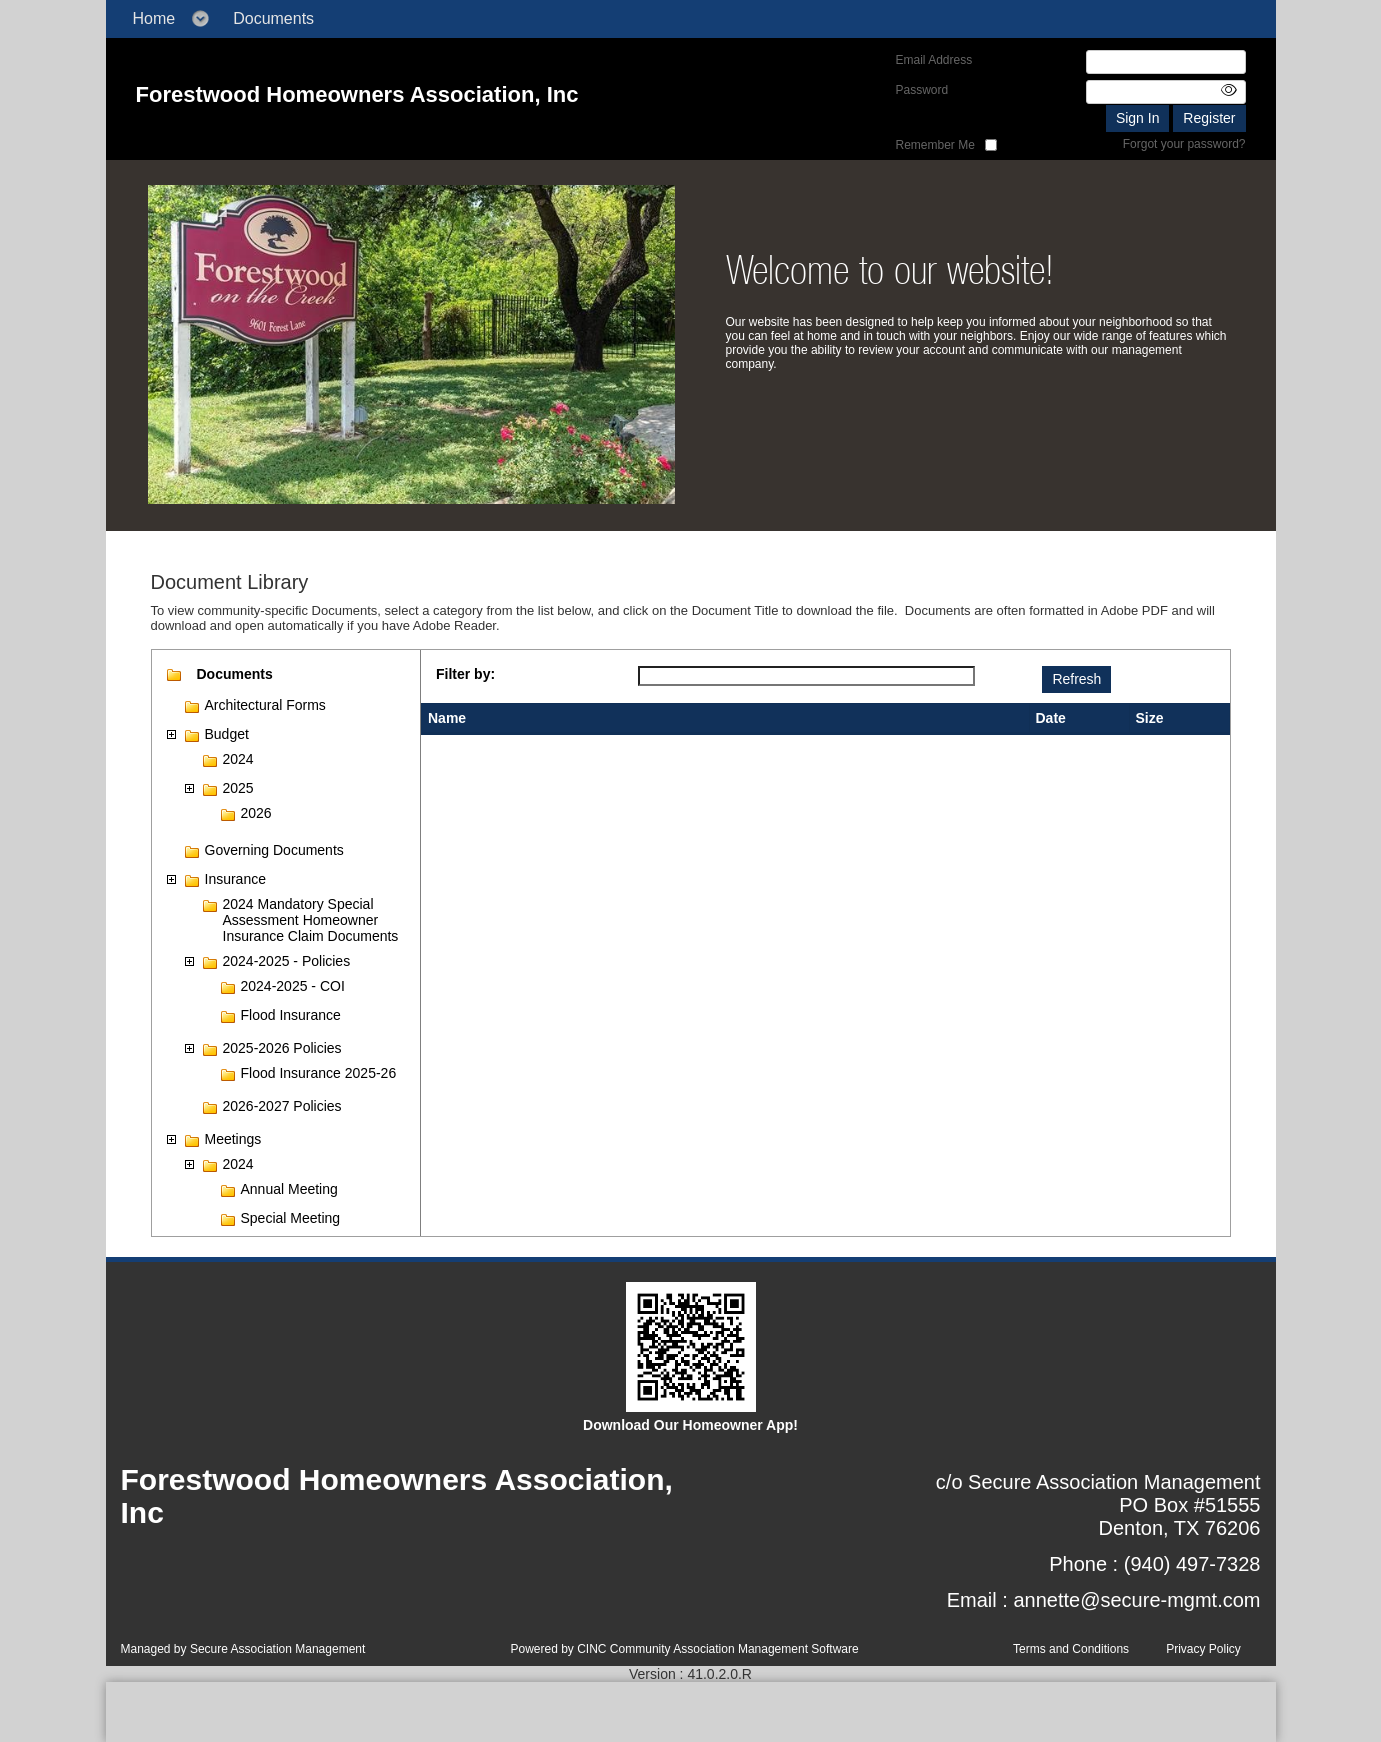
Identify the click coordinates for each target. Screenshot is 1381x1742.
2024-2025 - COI (293, 986)
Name (447, 718)
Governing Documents (274, 850)
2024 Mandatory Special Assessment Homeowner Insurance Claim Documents (311, 920)
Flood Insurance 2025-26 (319, 1073)
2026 (256, 813)
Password (922, 90)
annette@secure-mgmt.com (1136, 1600)
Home (154, 18)
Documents (273, 18)
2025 (238, 788)
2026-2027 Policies (282, 1106)
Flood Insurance (291, 1015)
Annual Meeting (289, 1189)
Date (1051, 718)
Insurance (235, 879)
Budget (227, 734)
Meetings (233, 1139)
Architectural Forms (265, 705)
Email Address (934, 60)
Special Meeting (291, 1218)
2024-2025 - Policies (287, 961)
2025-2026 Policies (282, 1048)
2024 (238, 759)
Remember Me (935, 145)
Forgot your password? (1184, 144)
